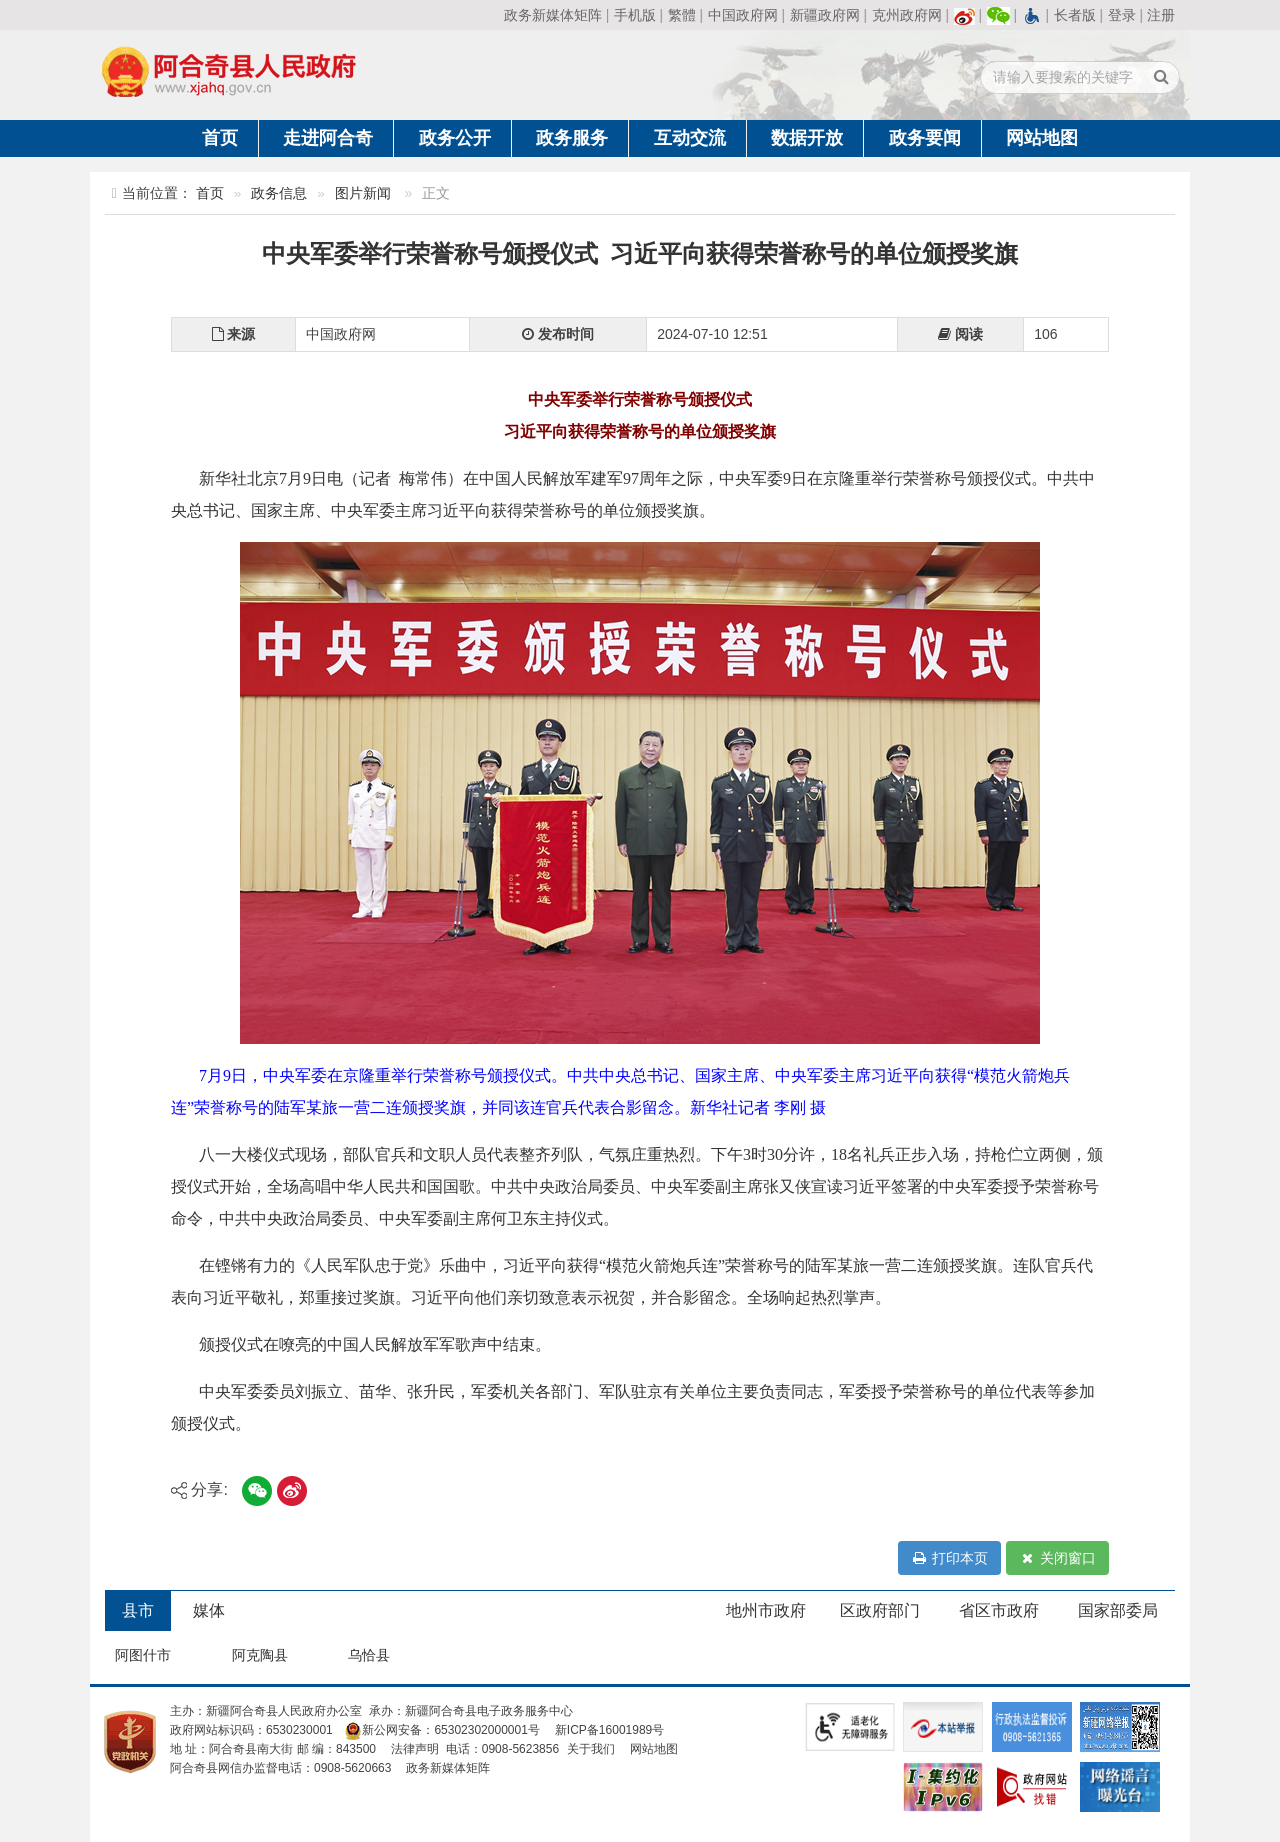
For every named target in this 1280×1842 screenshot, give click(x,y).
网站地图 (1042, 138)
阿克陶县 (260, 1655)
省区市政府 (999, 1610)
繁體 (682, 15)
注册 (1161, 15)
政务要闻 (925, 138)
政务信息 (279, 193)
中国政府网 (743, 15)
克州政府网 (907, 15)
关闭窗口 (1057, 1558)
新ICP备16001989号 (609, 1730)
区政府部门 (880, 1610)
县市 (138, 1610)
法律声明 (415, 1749)
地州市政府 (766, 1610)
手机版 (635, 15)
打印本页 (949, 1558)
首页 (220, 138)
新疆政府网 (825, 15)
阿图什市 (143, 1655)
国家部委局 (1118, 1610)
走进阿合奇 (328, 138)
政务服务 (572, 138)
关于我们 (591, 1749)
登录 (1122, 15)
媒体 (209, 1610)
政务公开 (455, 138)
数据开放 (807, 138)
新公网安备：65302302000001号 (441, 1730)
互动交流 (690, 138)
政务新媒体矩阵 (553, 15)
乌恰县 (369, 1655)
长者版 (1075, 15)
